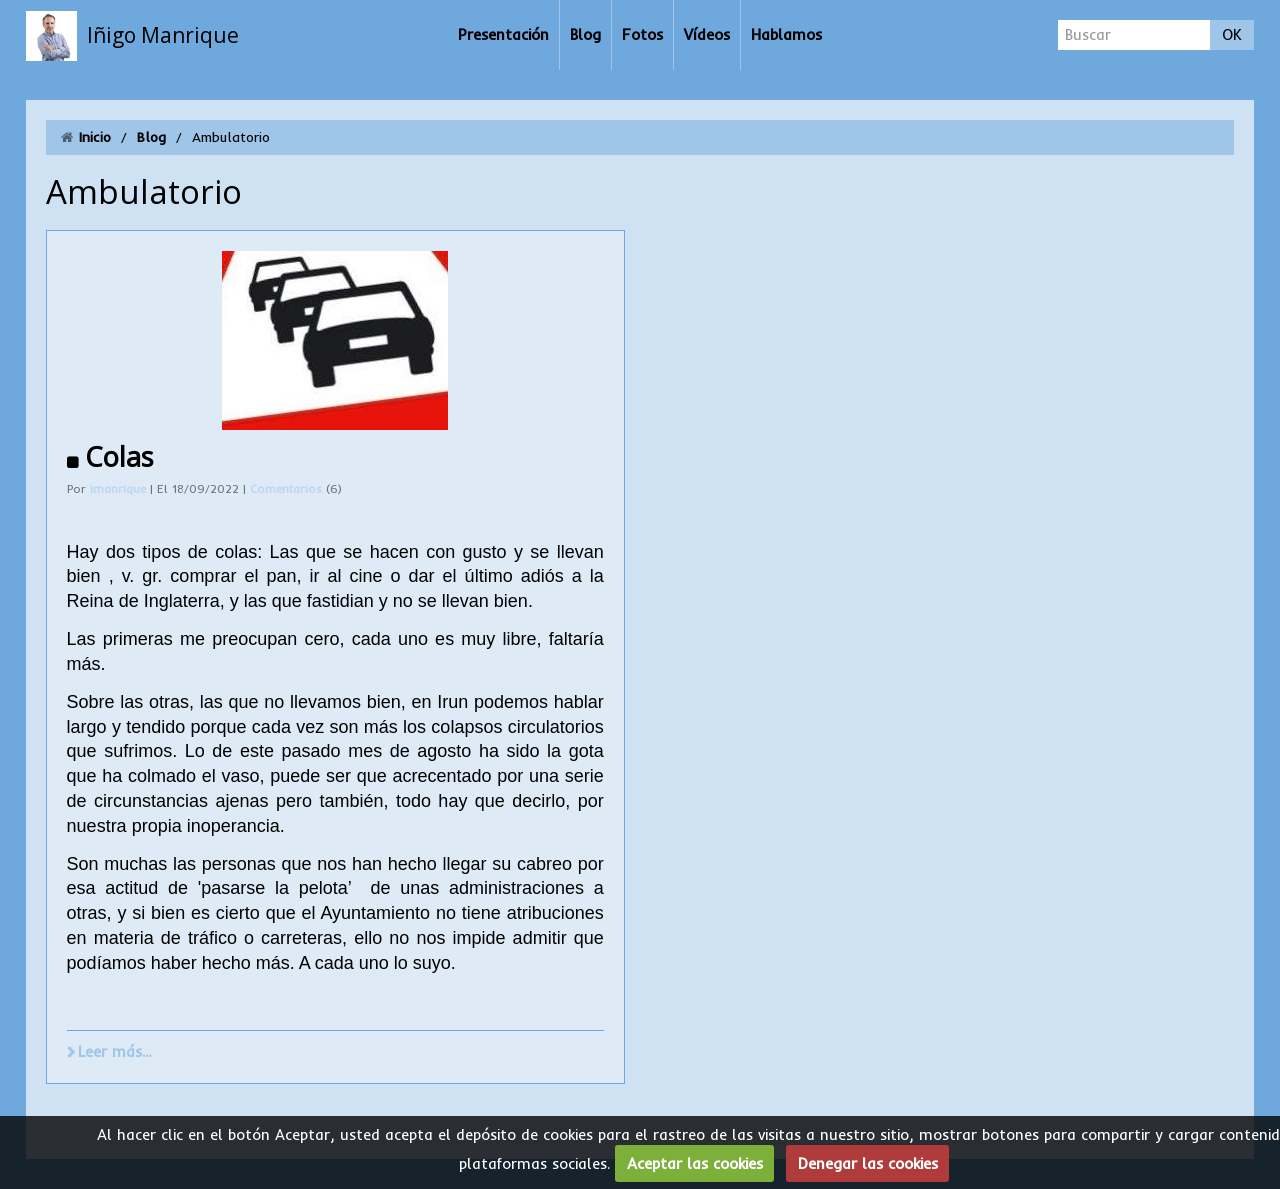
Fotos (642, 34)
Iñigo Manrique (163, 35)
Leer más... (114, 1051)
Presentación (503, 34)
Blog (585, 34)
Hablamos (786, 34)
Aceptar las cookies (695, 1163)
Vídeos (707, 34)
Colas (119, 456)
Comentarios (288, 489)
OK (1232, 34)
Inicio (95, 137)
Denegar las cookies (868, 1163)
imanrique (118, 489)
